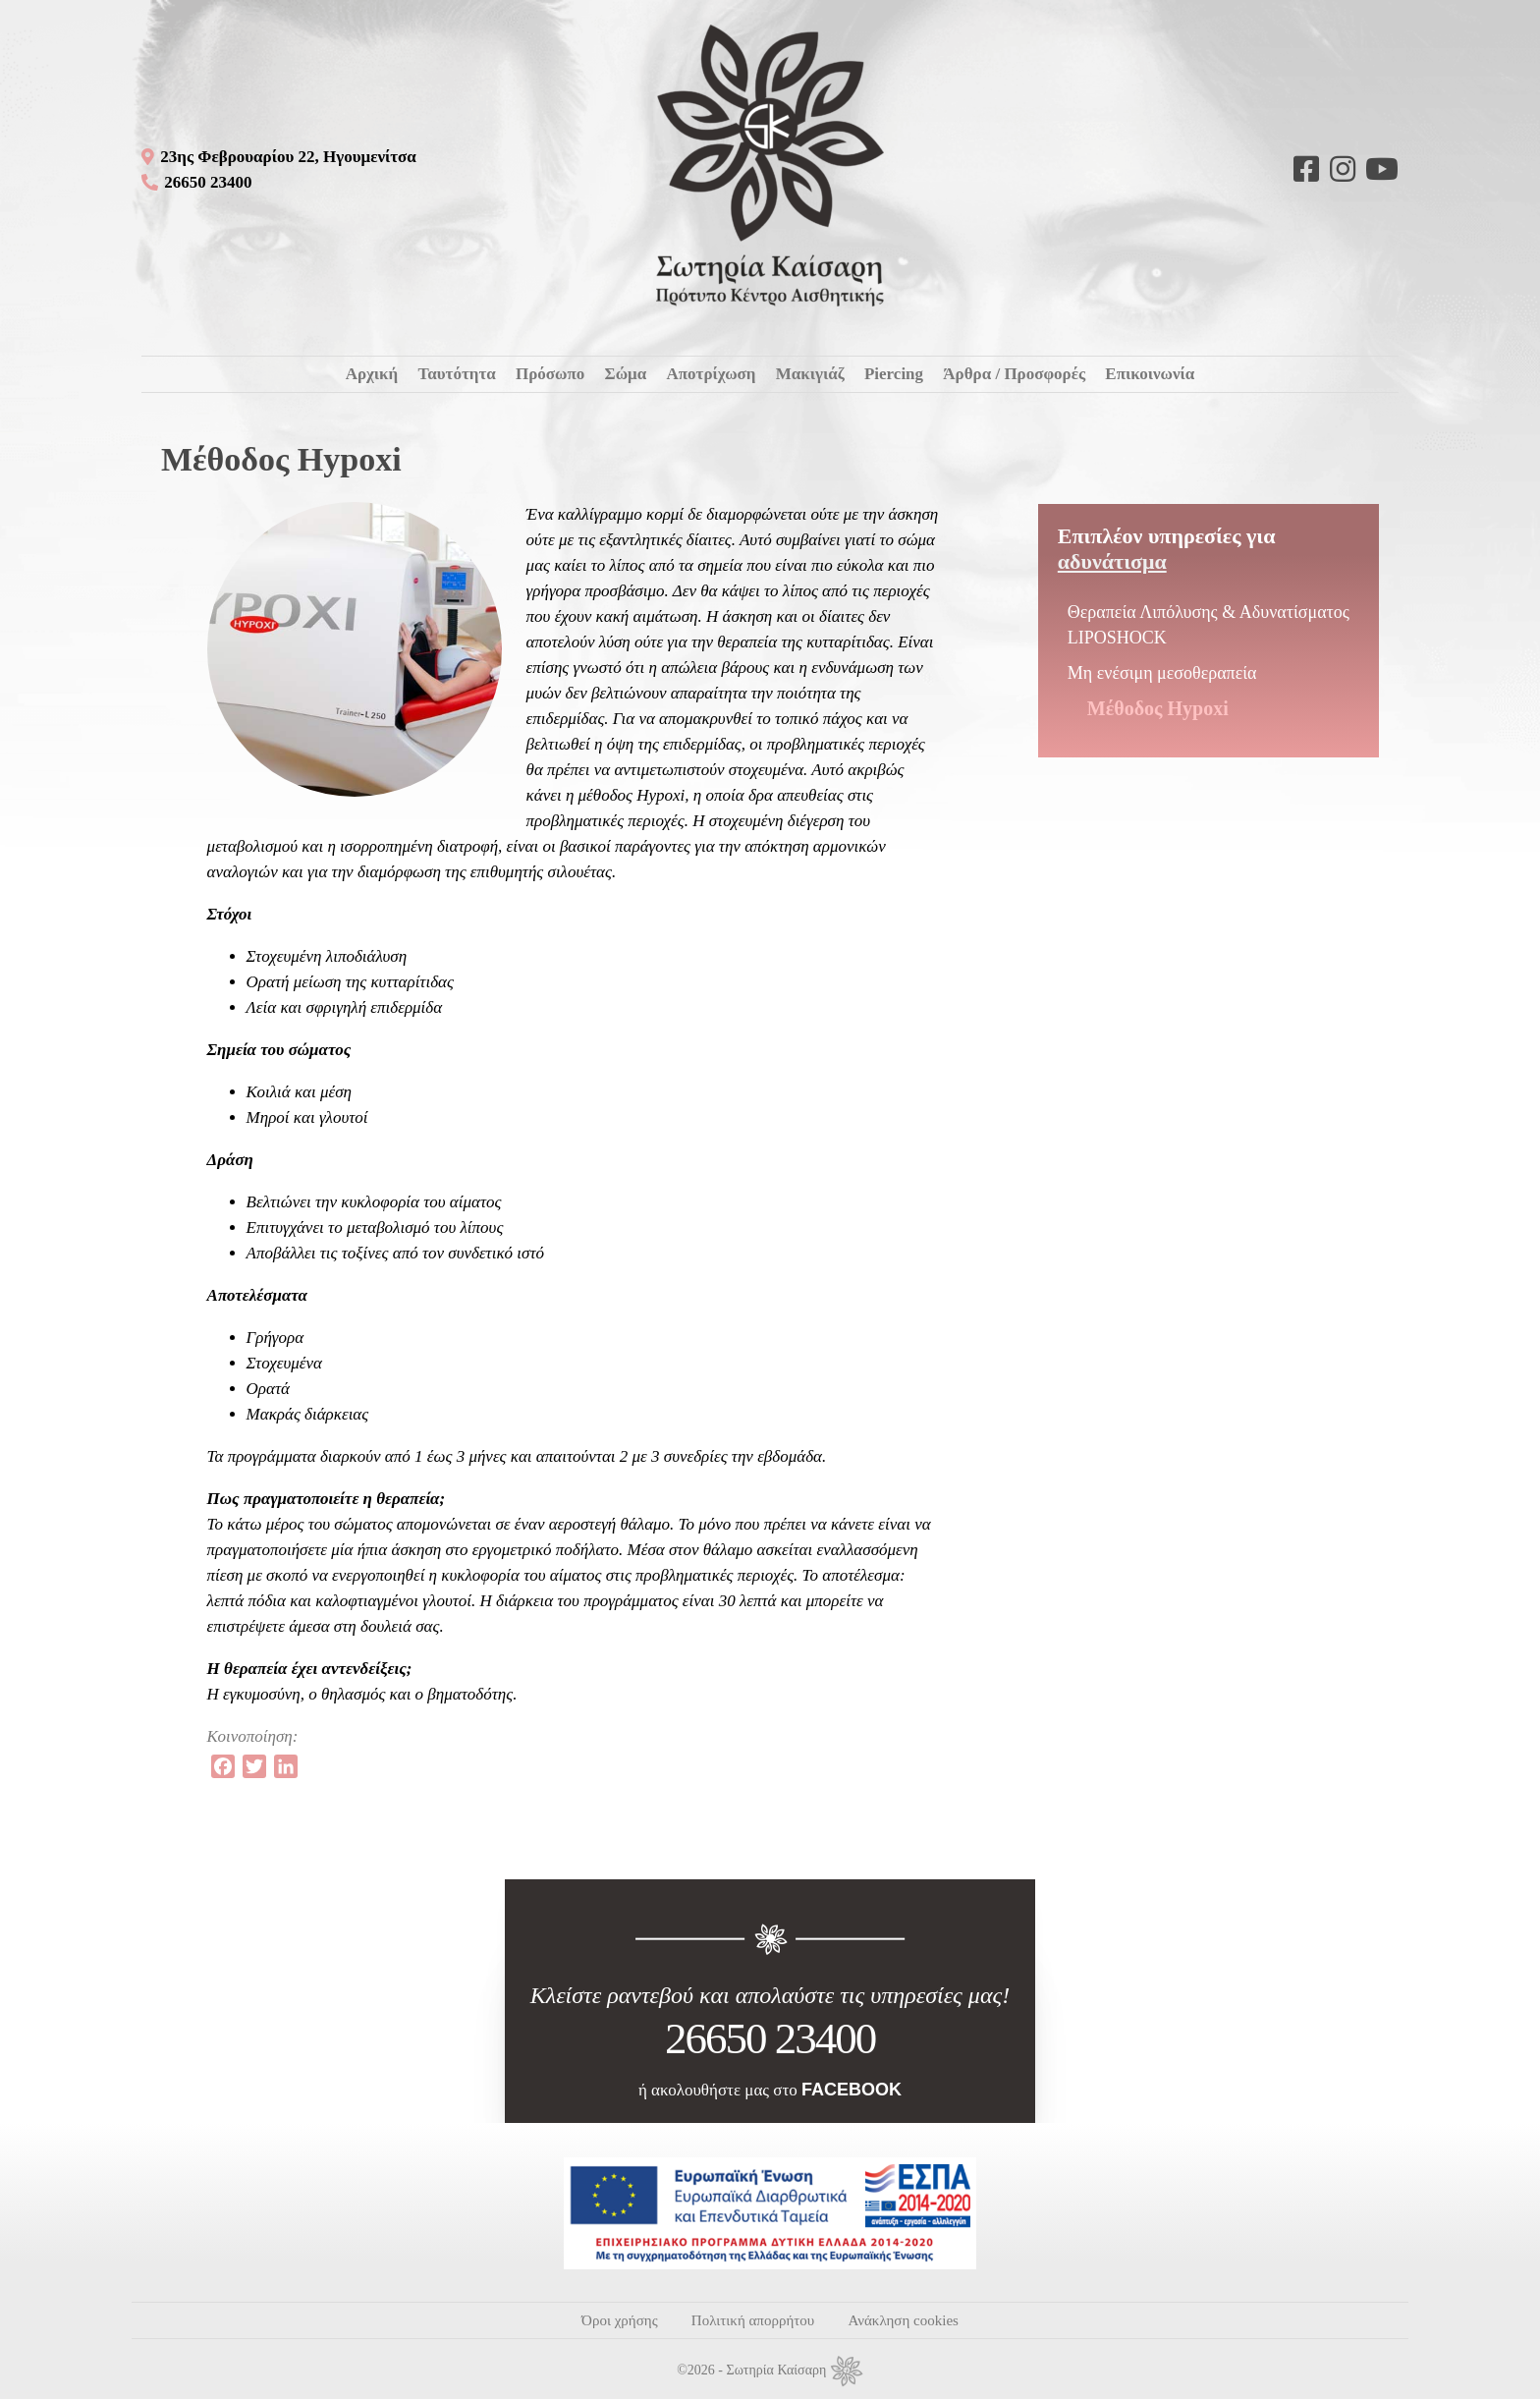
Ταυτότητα (456, 373)
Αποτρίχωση (710, 373)
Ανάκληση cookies (903, 2320)
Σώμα (626, 373)
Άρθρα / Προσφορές (1014, 373)
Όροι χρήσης (619, 2320)
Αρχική (372, 373)
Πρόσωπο (550, 373)
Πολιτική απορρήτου (752, 2320)
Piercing (893, 373)
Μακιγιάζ (810, 373)
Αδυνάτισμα (1112, 561)
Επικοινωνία (1149, 373)
